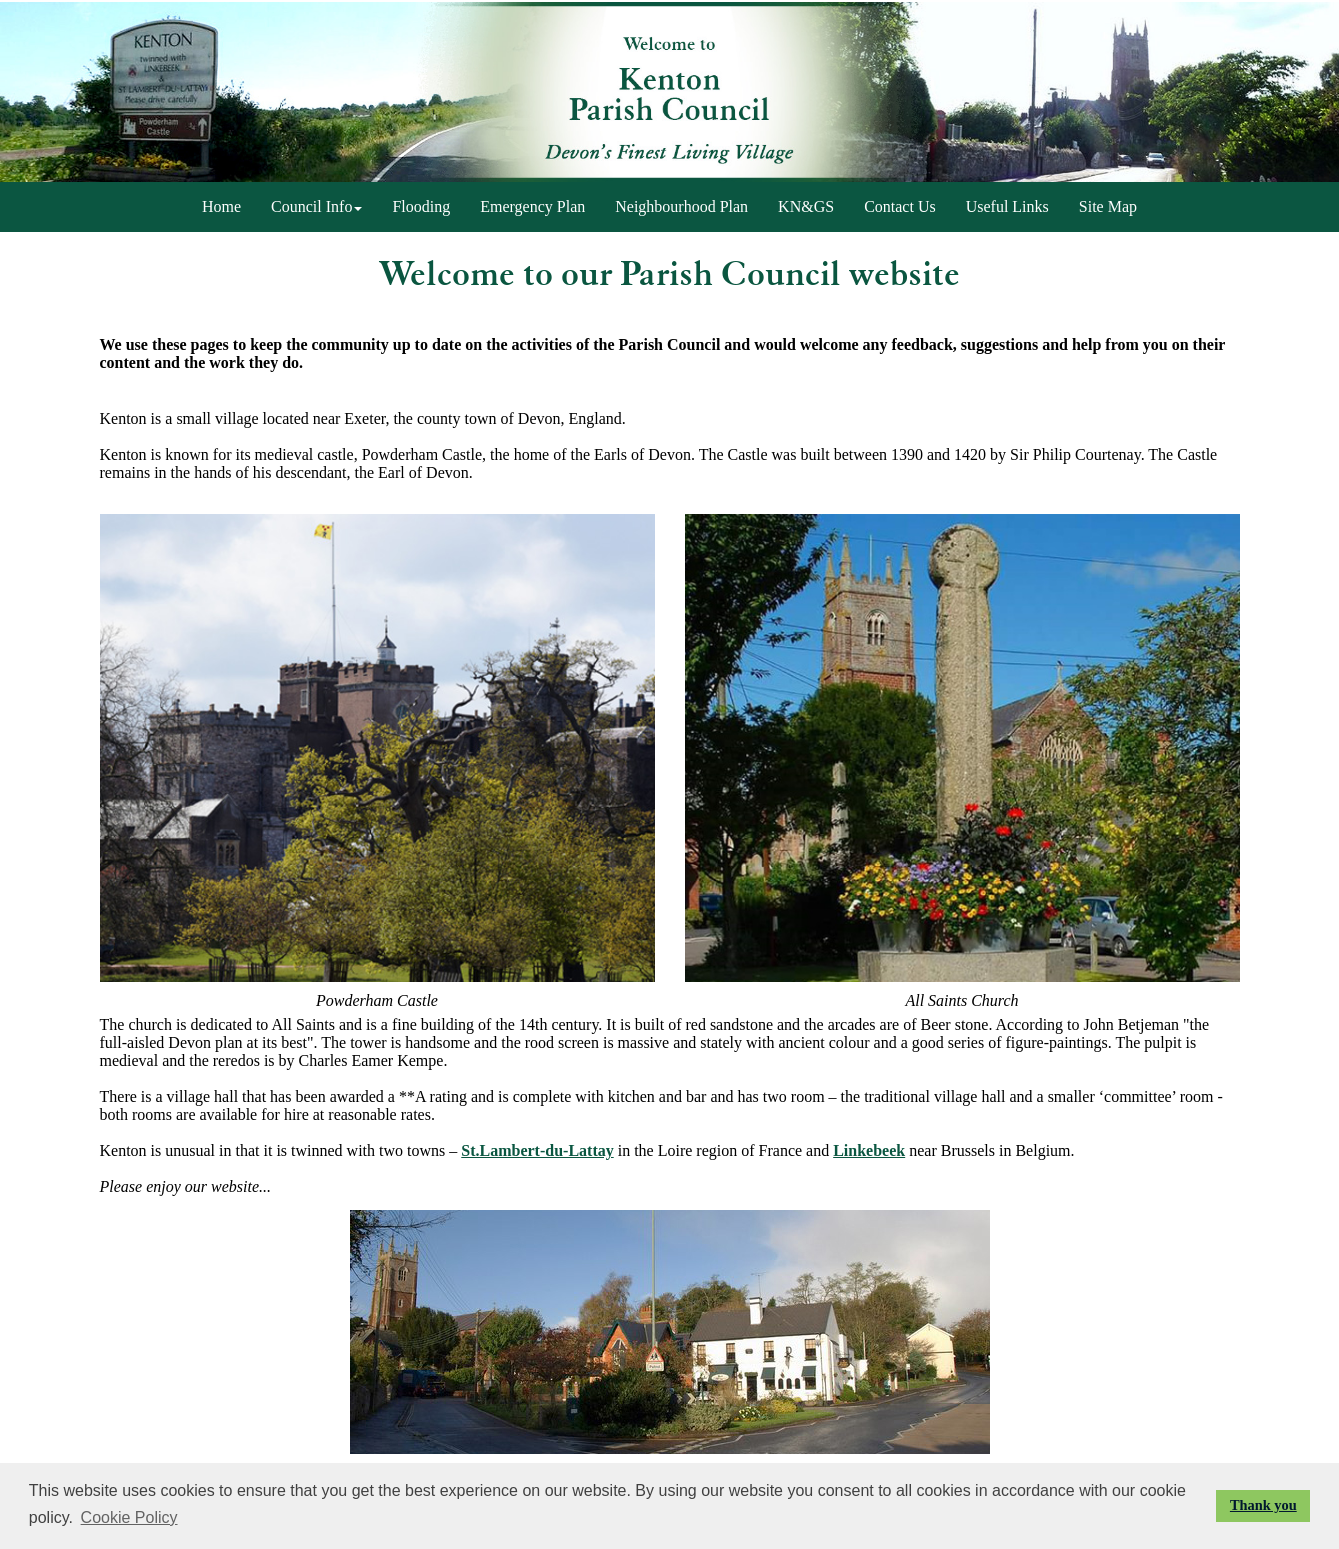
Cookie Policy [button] (129, 1517)
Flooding (421, 206)
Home (221, 206)
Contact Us (900, 206)
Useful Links (1007, 206)
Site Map (1108, 206)
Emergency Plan (532, 206)
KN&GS (806, 206)
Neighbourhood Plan (681, 206)
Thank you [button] (1263, 1505)
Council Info (316, 206)
